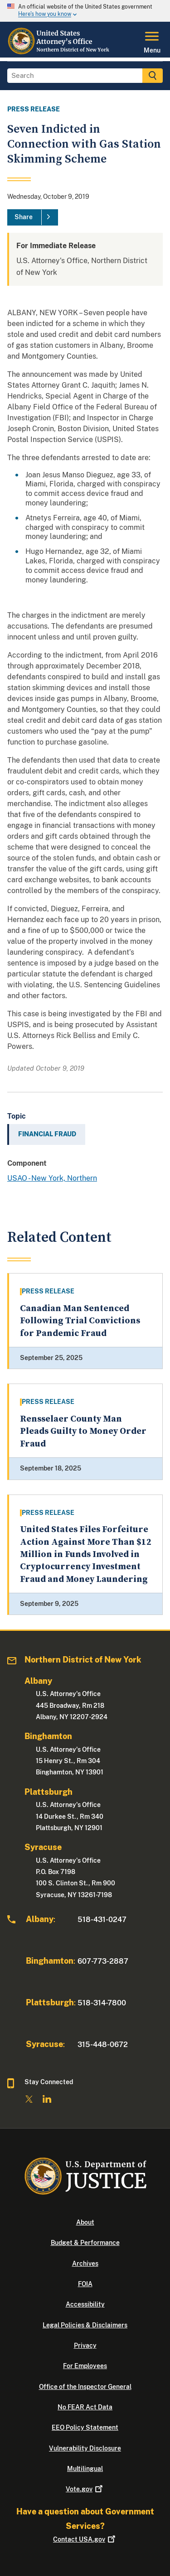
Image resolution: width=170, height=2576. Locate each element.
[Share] (32, 217)
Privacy (85, 2345)
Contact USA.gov (85, 2539)
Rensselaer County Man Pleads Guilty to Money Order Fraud (83, 1431)
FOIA (85, 2284)
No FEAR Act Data (85, 2407)
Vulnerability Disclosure (85, 2448)
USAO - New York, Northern (52, 1178)
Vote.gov (85, 2489)
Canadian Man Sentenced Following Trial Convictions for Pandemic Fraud (80, 1321)
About (85, 2222)
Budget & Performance (85, 2242)
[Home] (61, 52)
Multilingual (85, 2468)
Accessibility (85, 2304)
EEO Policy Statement (85, 2427)
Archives (85, 2263)
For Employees (85, 2365)
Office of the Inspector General (85, 2386)
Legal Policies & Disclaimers (85, 2325)
